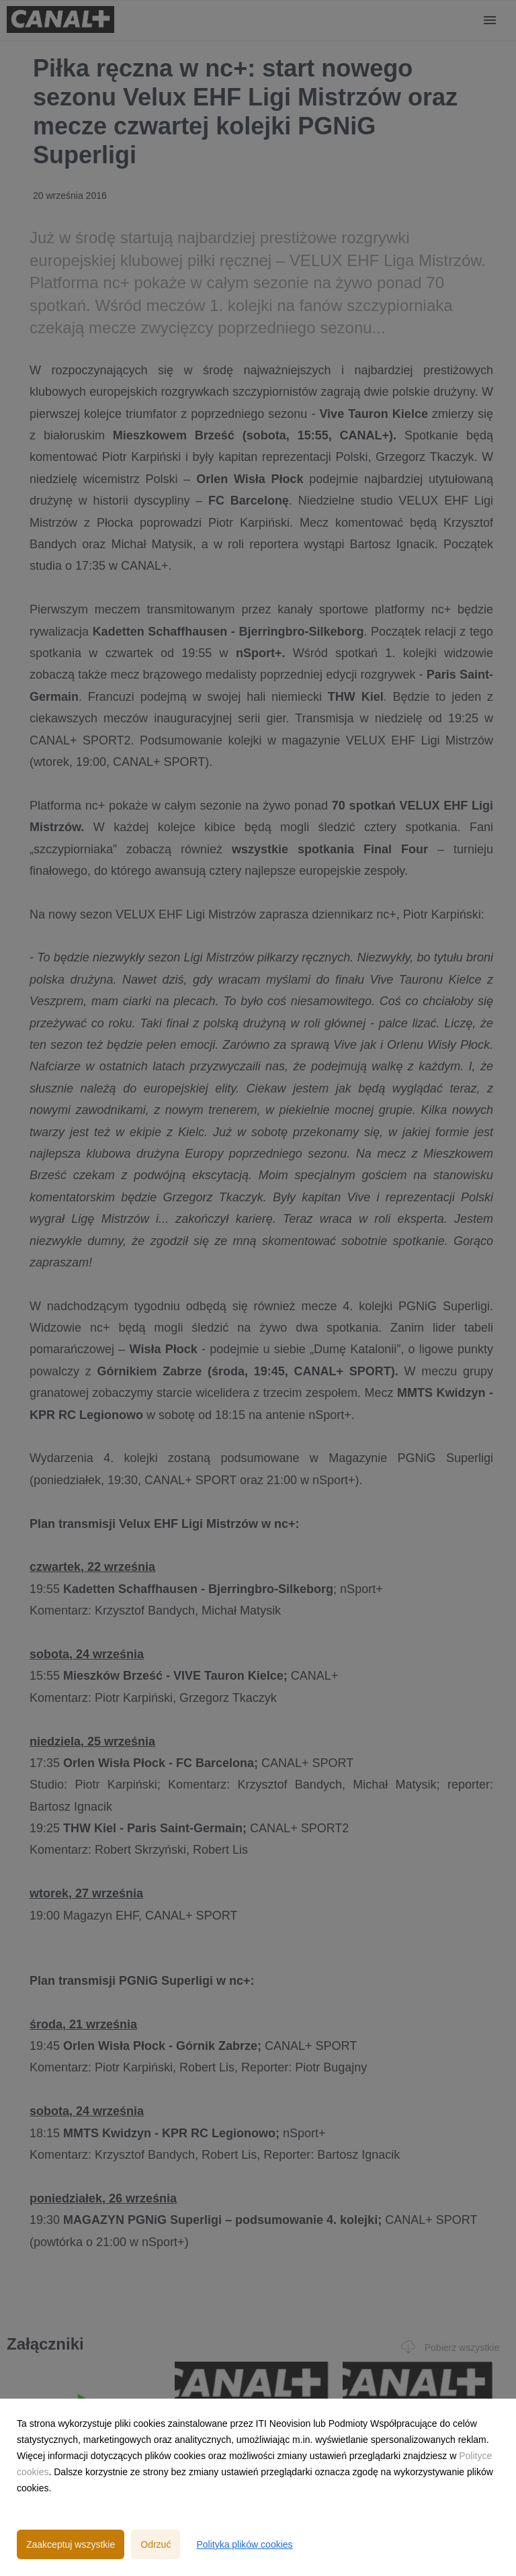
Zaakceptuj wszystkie (70, 2544)
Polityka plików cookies (244, 2544)
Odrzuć (155, 2544)
